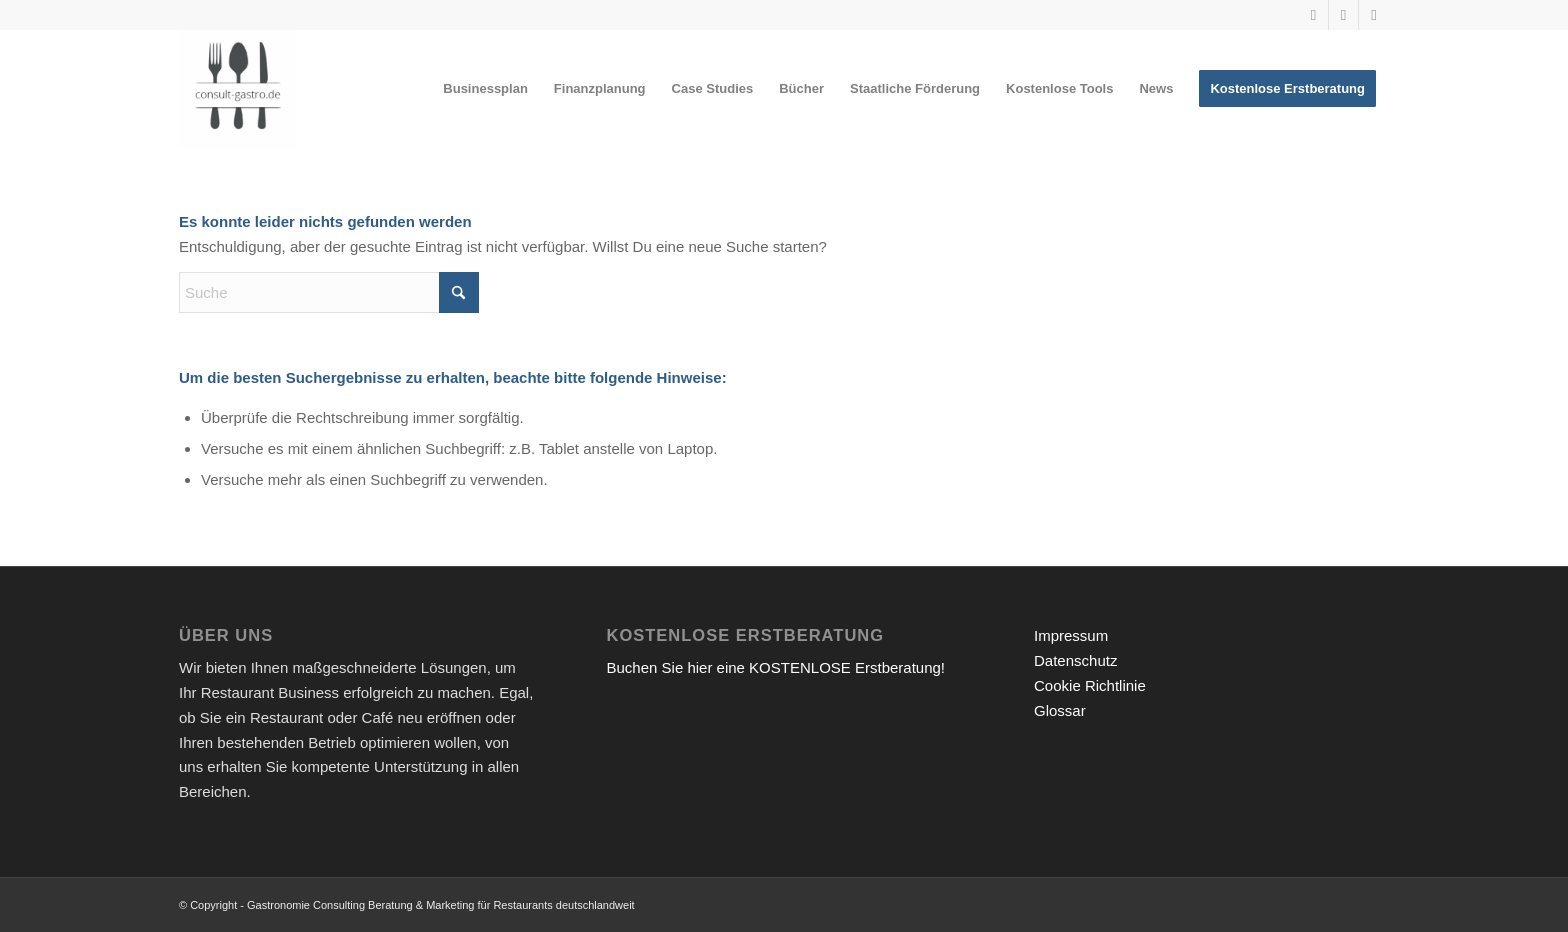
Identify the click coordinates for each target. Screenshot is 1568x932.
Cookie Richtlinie (1090, 685)
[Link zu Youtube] (1313, 15)
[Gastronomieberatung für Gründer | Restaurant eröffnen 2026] (238, 89)
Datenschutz (1075, 660)
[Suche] (329, 292)
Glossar (1060, 710)
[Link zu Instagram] (1343, 15)
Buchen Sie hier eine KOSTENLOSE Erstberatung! (776, 667)
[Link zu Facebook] (1374, 15)
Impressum (1071, 635)
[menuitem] (485, 89)
